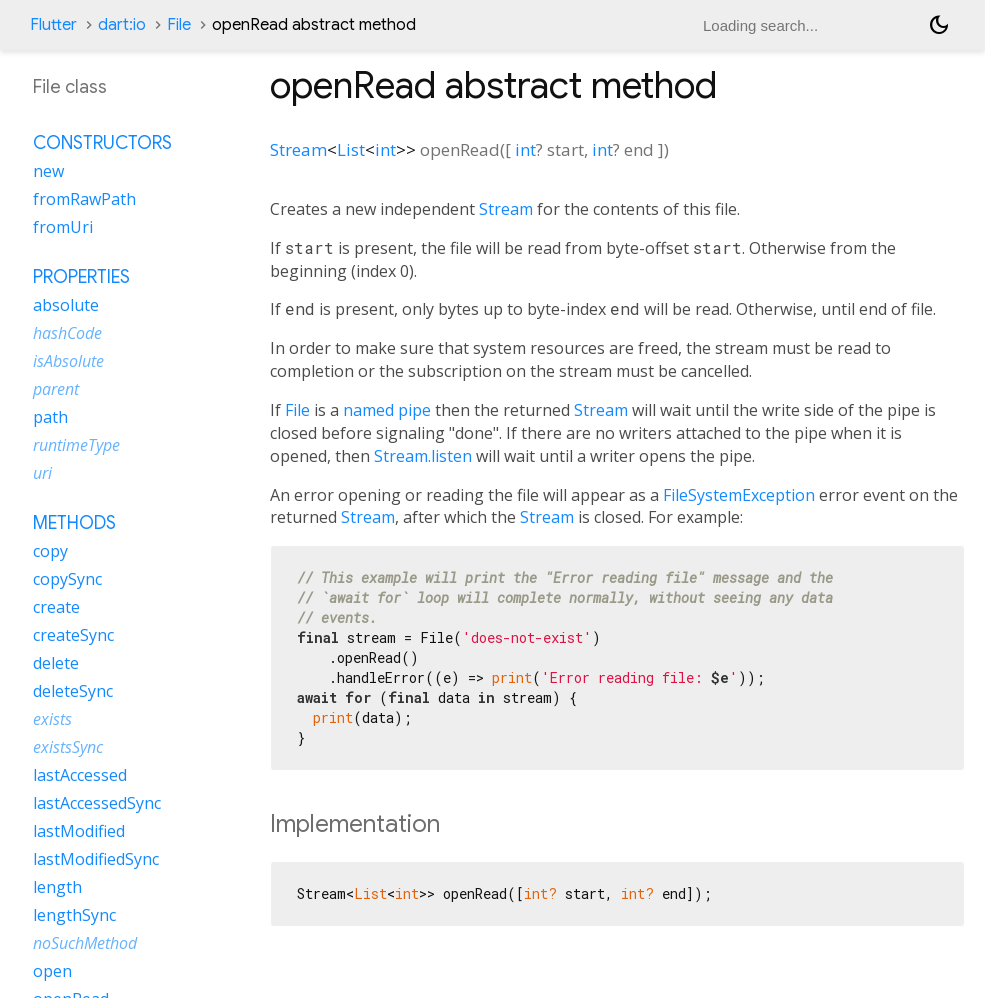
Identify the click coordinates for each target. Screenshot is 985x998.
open (52, 971)
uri (42, 473)
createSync (73, 635)
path (50, 417)
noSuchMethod (85, 943)
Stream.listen (423, 456)
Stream (298, 149)
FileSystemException (739, 495)
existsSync (68, 747)
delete (56, 663)
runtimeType (76, 445)
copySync (67, 579)
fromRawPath (84, 199)
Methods (74, 523)
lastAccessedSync (97, 803)
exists (52, 719)
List (351, 149)
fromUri (63, 227)
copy (50, 551)
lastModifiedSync (96, 859)
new (48, 171)
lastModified (79, 831)
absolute (66, 305)
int (385, 149)
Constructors (102, 143)
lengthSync (74, 915)
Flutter (53, 25)
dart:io (122, 25)
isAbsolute (68, 361)
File (179, 25)
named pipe (387, 410)
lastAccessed (80, 775)
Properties (81, 277)
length (57, 887)
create (56, 607)
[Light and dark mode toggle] (939, 25)
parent (56, 389)
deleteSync (73, 691)
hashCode (67, 333)
